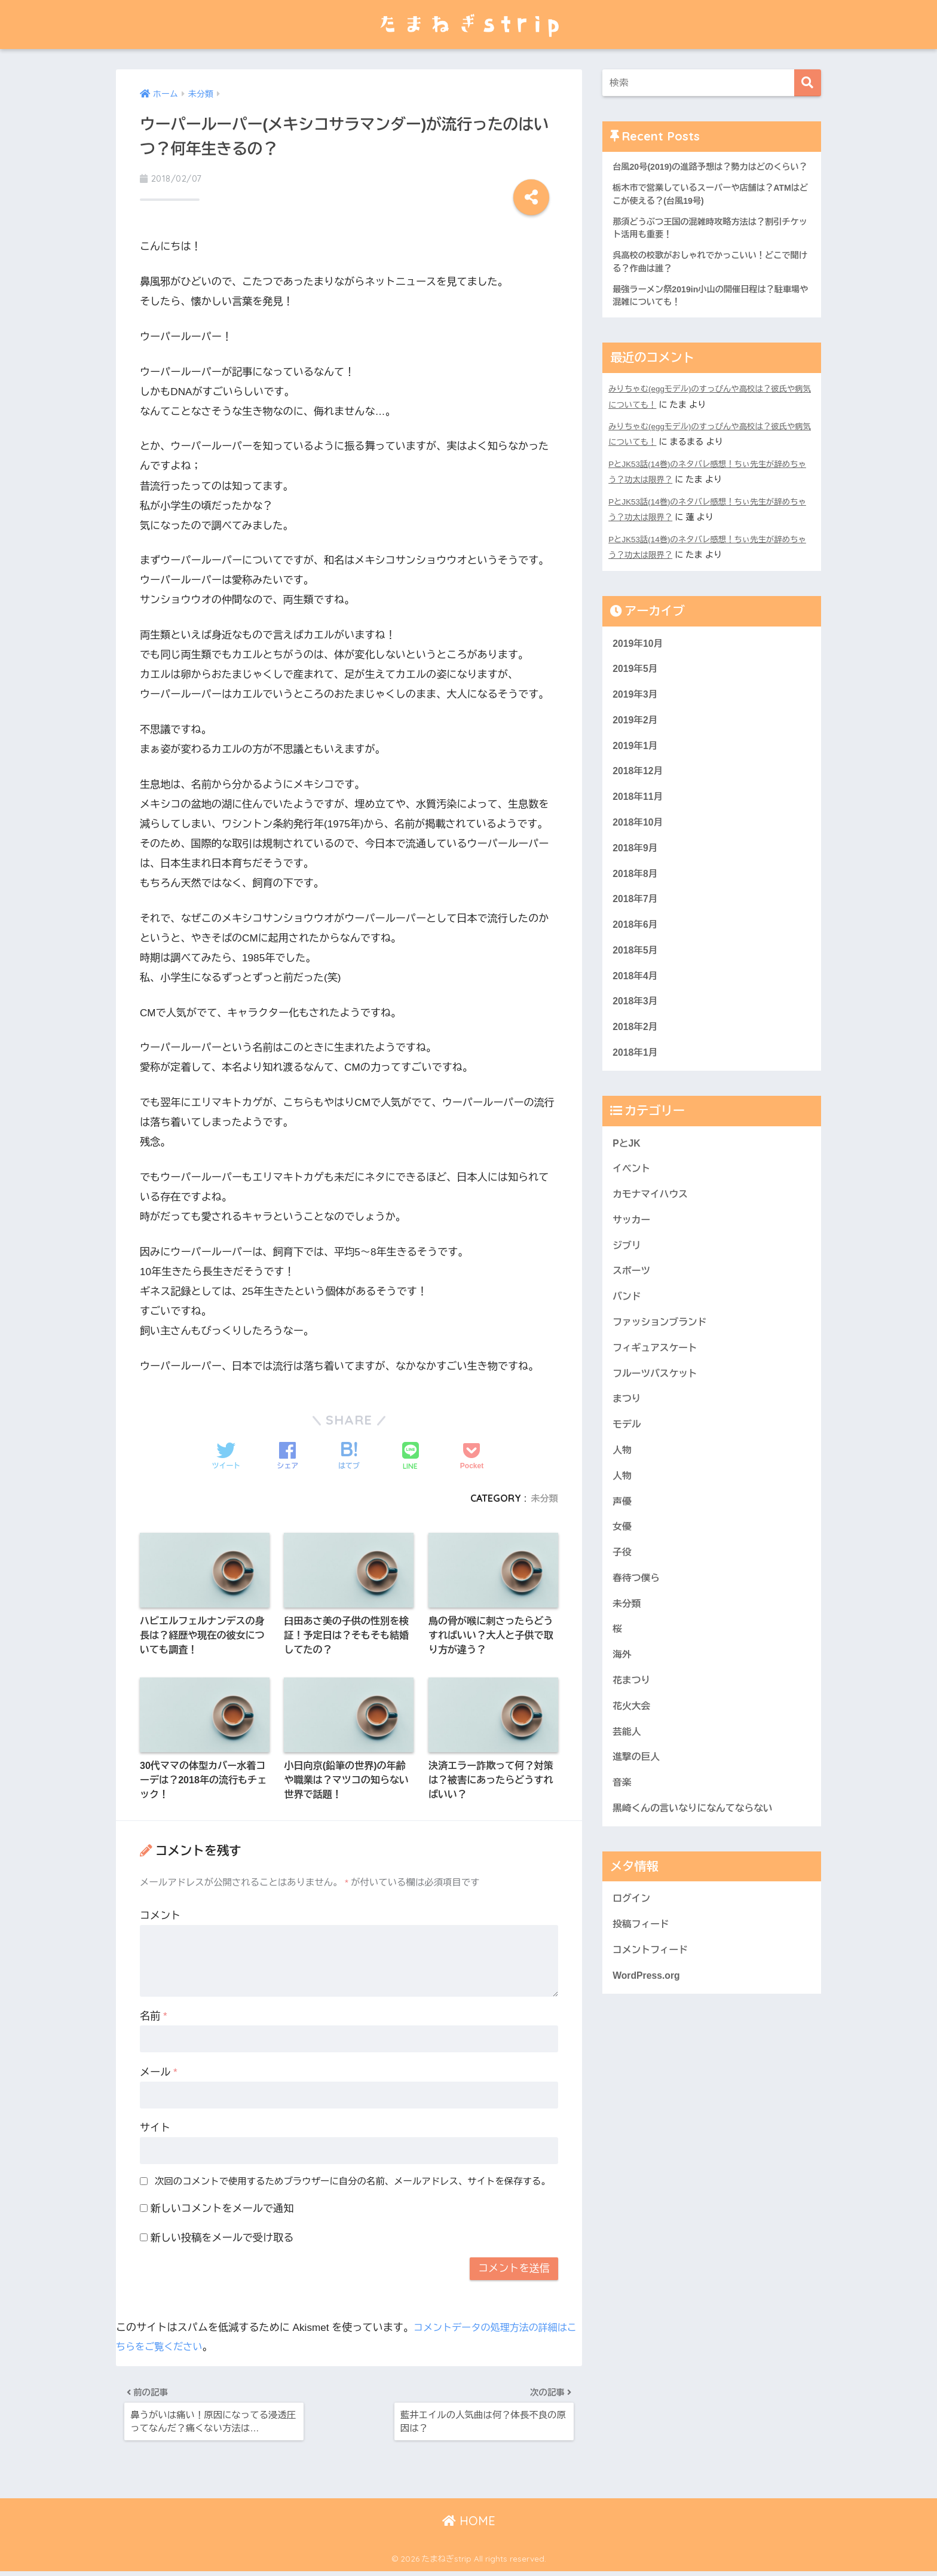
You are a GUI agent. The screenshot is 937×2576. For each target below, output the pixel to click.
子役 (623, 1609)
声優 (623, 1556)
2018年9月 (636, 876)
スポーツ (633, 1315)
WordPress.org (648, 2049)
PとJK (627, 1182)
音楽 (623, 1850)
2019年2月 (636, 742)
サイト (155, 2126)
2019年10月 (639, 662)
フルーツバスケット (658, 1422)
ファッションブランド (663, 1369)
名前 (153, 2014)
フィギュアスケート (658, 1395)
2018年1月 (636, 1090)
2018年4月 (636, 1010)
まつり (627, 1449)
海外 (623, 1716)
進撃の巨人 (638, 1823)
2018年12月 (639, 796)
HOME (468, 2525)
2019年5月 (636, 689)
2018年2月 (636, 1063)
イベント (633, 1208)
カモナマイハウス (653, 1235)
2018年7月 (636, 930)
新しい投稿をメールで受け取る (222, 2236)
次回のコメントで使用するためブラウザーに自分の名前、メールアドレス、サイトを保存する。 (352, 2179)
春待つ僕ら (638, 1636)
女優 (623, 1582)
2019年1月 (636, 769)
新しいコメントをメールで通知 (222, 2207)
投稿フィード (643, 1995)
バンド (627, 1342)
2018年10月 (639, 849)
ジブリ (627, 1288)
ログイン (633, 1968)
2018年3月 (636, 1037)
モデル (627, 1475)
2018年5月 (636, 983)
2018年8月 (636, 903)
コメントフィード (653, 2022)
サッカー (633, 1262)
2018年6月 (636, 956)
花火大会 (633, 1770)
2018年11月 (639, 823)
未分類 (543, 1491)
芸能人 (627, 1796)
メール (158, 2070)
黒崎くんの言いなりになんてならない (698, 1877)
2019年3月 (636, 716)
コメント (160, 1914)
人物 (623, 1502)
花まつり (633, 1743)
